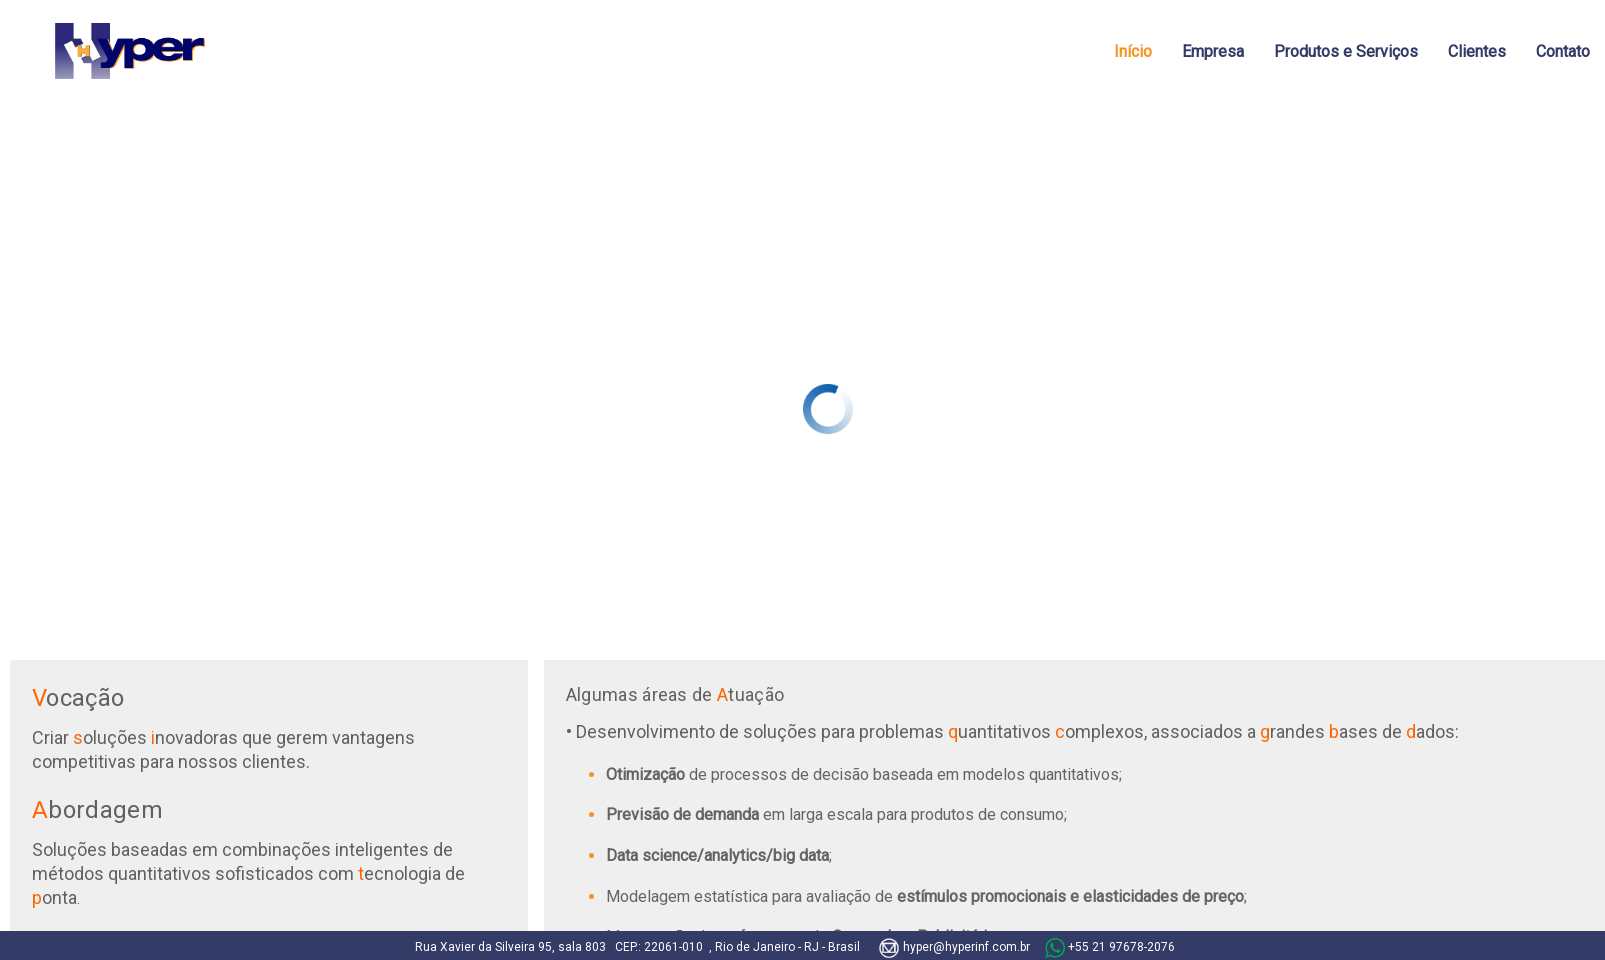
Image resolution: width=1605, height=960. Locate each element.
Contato (1563, 51)
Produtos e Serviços (1346, 51)
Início (1133, 51)
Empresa (1213, 51)
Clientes (1477, 51)
